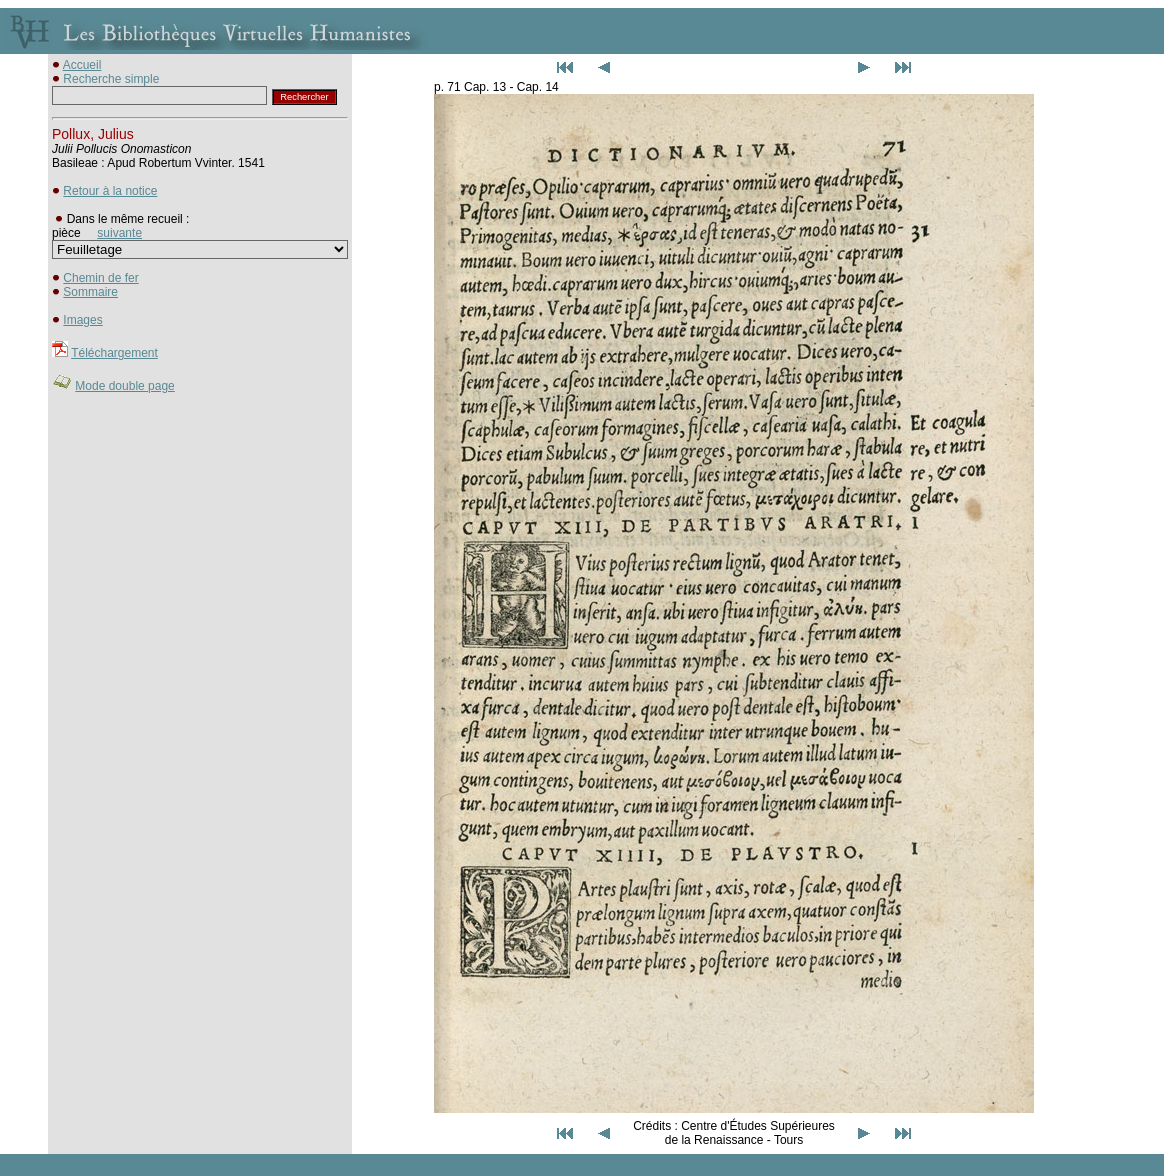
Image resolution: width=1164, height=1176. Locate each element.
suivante (119, 233)
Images (82, 320)
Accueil (82, 65)
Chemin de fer (100, 278)
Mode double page (124, 386)
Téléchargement (114, 353)
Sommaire (90, 292)
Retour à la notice (110, 191)
